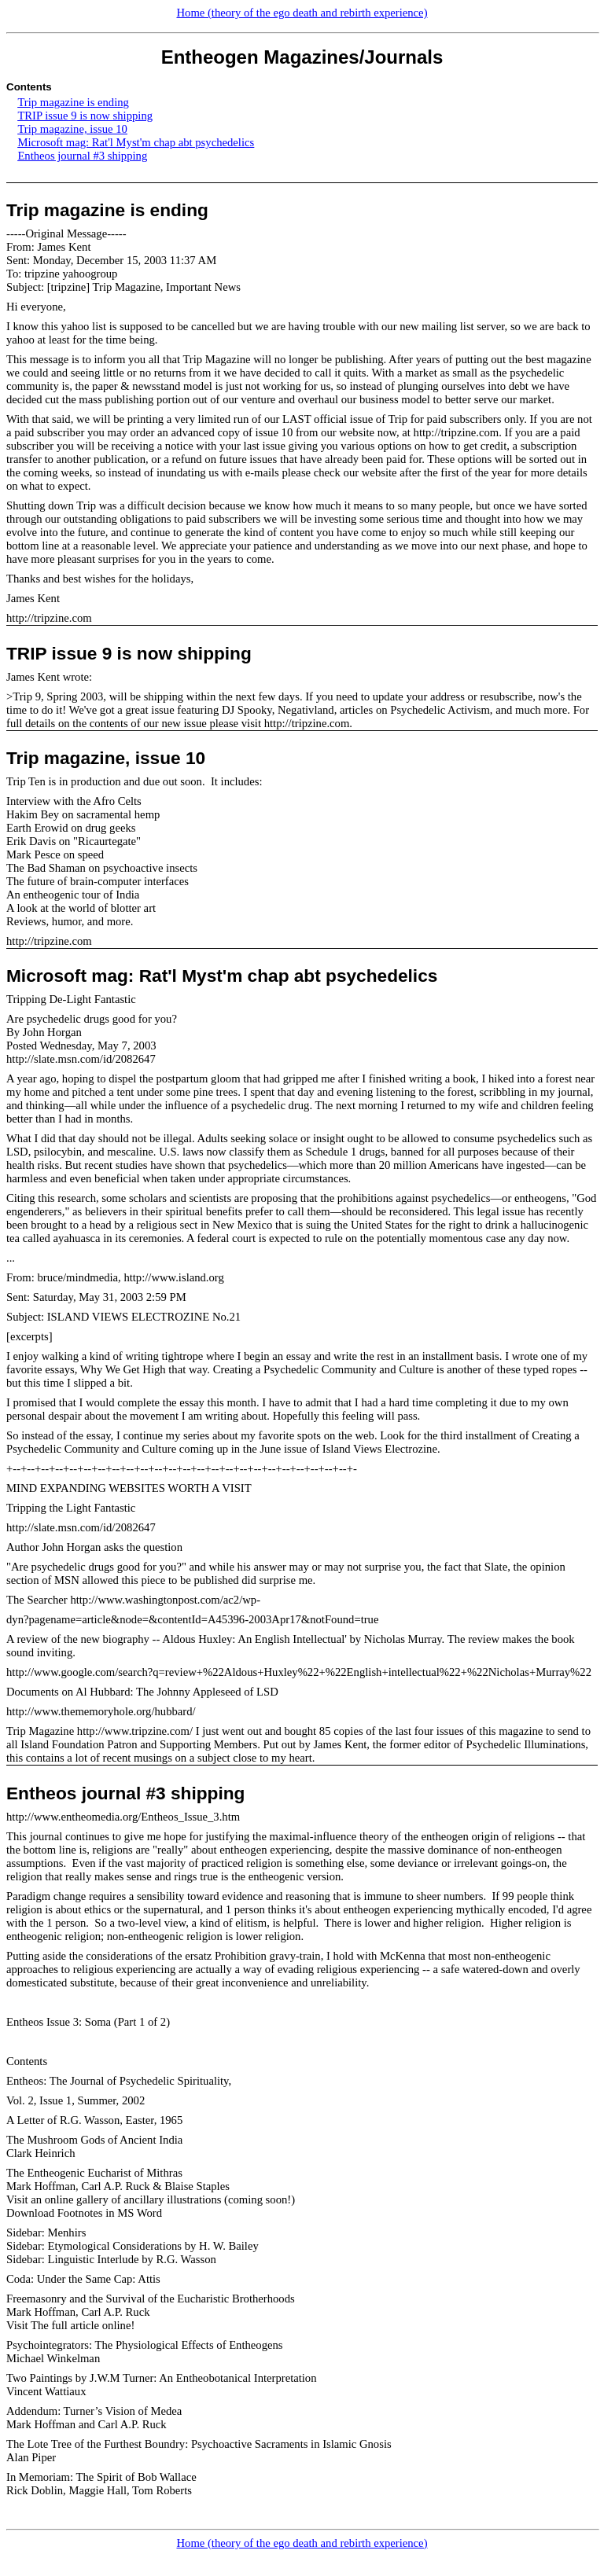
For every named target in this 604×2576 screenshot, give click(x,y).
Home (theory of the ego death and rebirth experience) (301, 12)
